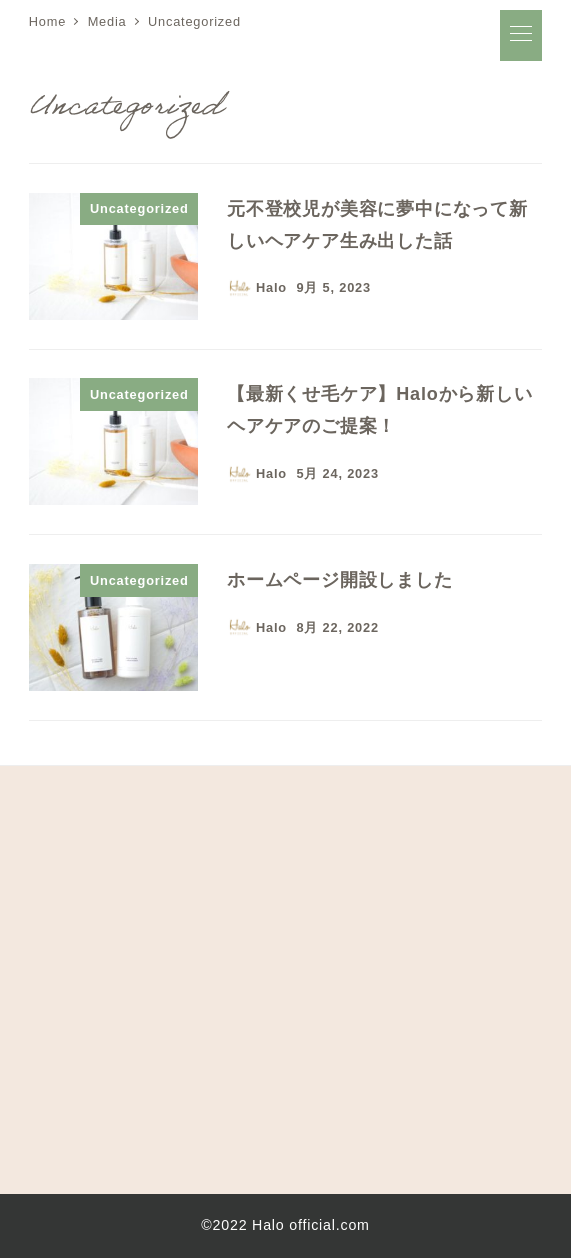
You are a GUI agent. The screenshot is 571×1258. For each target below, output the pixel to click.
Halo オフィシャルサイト (177, 34)
